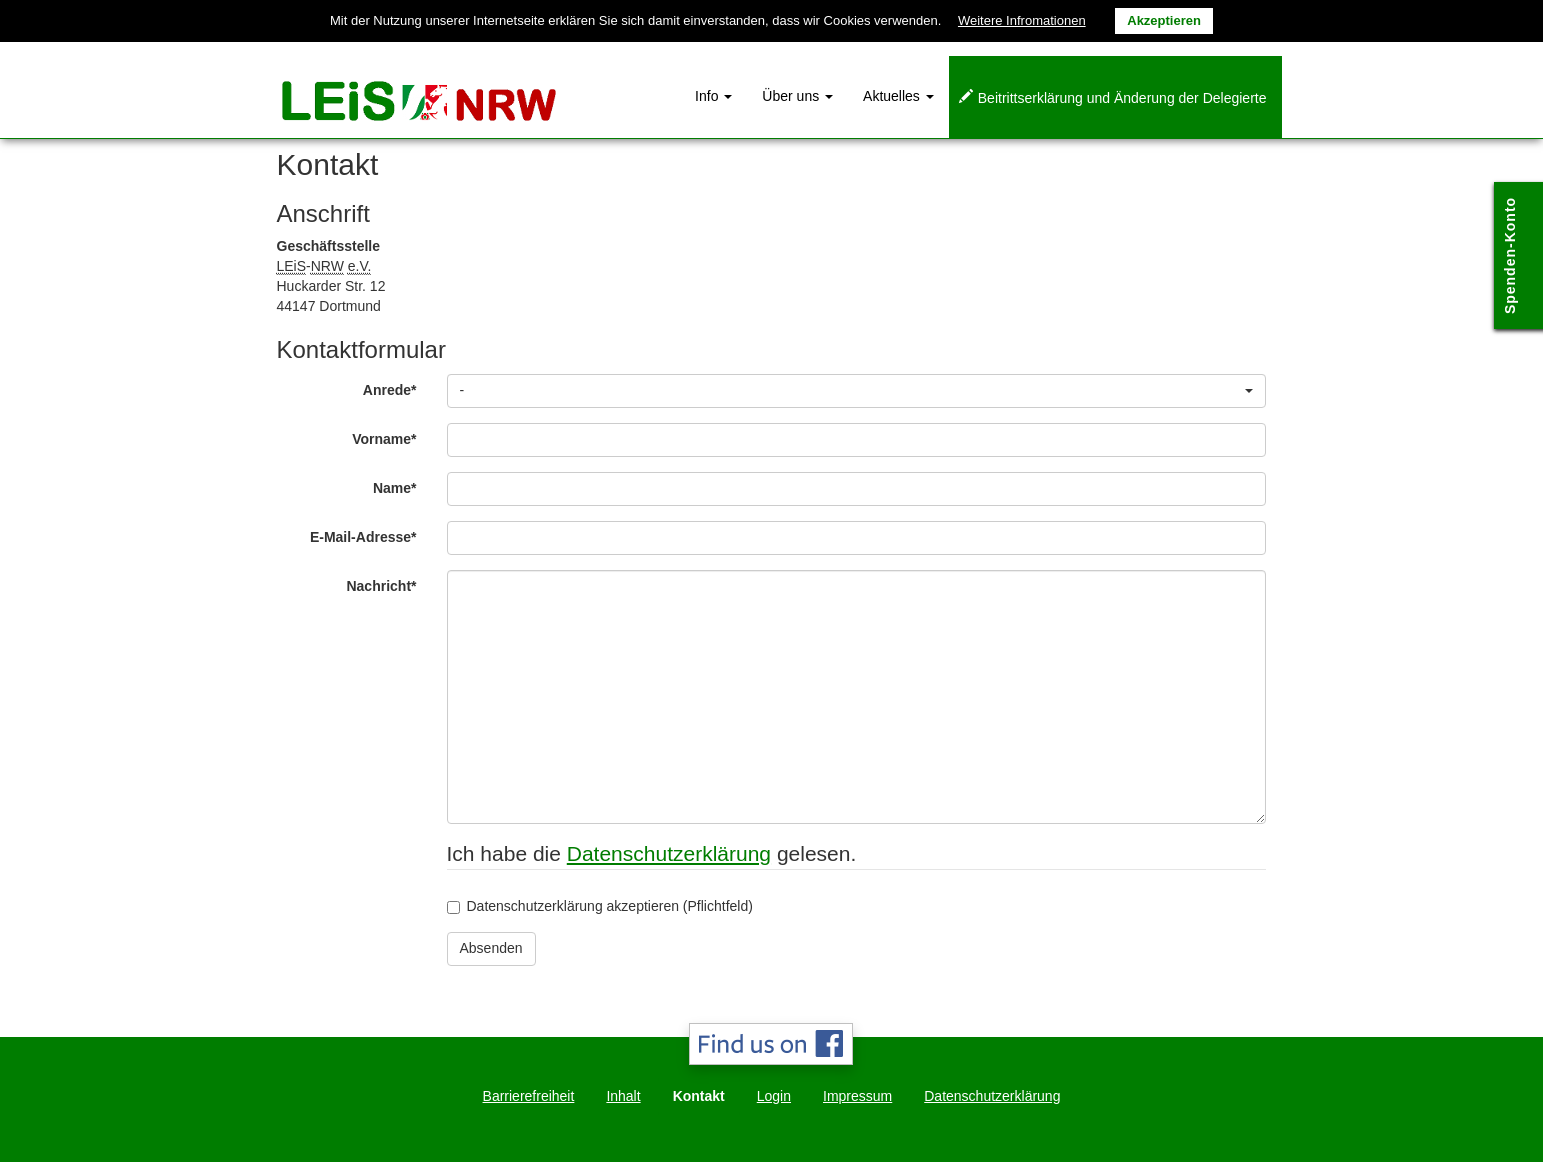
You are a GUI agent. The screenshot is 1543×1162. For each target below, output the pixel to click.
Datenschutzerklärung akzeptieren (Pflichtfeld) (600, 906)
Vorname (391, 438)
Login (774, 1096)
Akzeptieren (1164, 20)
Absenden (491, 948)
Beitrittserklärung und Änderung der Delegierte (1122, 98)
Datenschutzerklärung (669, 853)
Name (402, 487)
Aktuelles (898, 96)
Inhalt (623, 1096)
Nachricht (388, 585)
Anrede (397, 389)
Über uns (797, 96)
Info (713, 96)
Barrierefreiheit (529, 1096)
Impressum (857, 1096)
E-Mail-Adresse (371, 536)
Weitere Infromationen (1022, 20)
